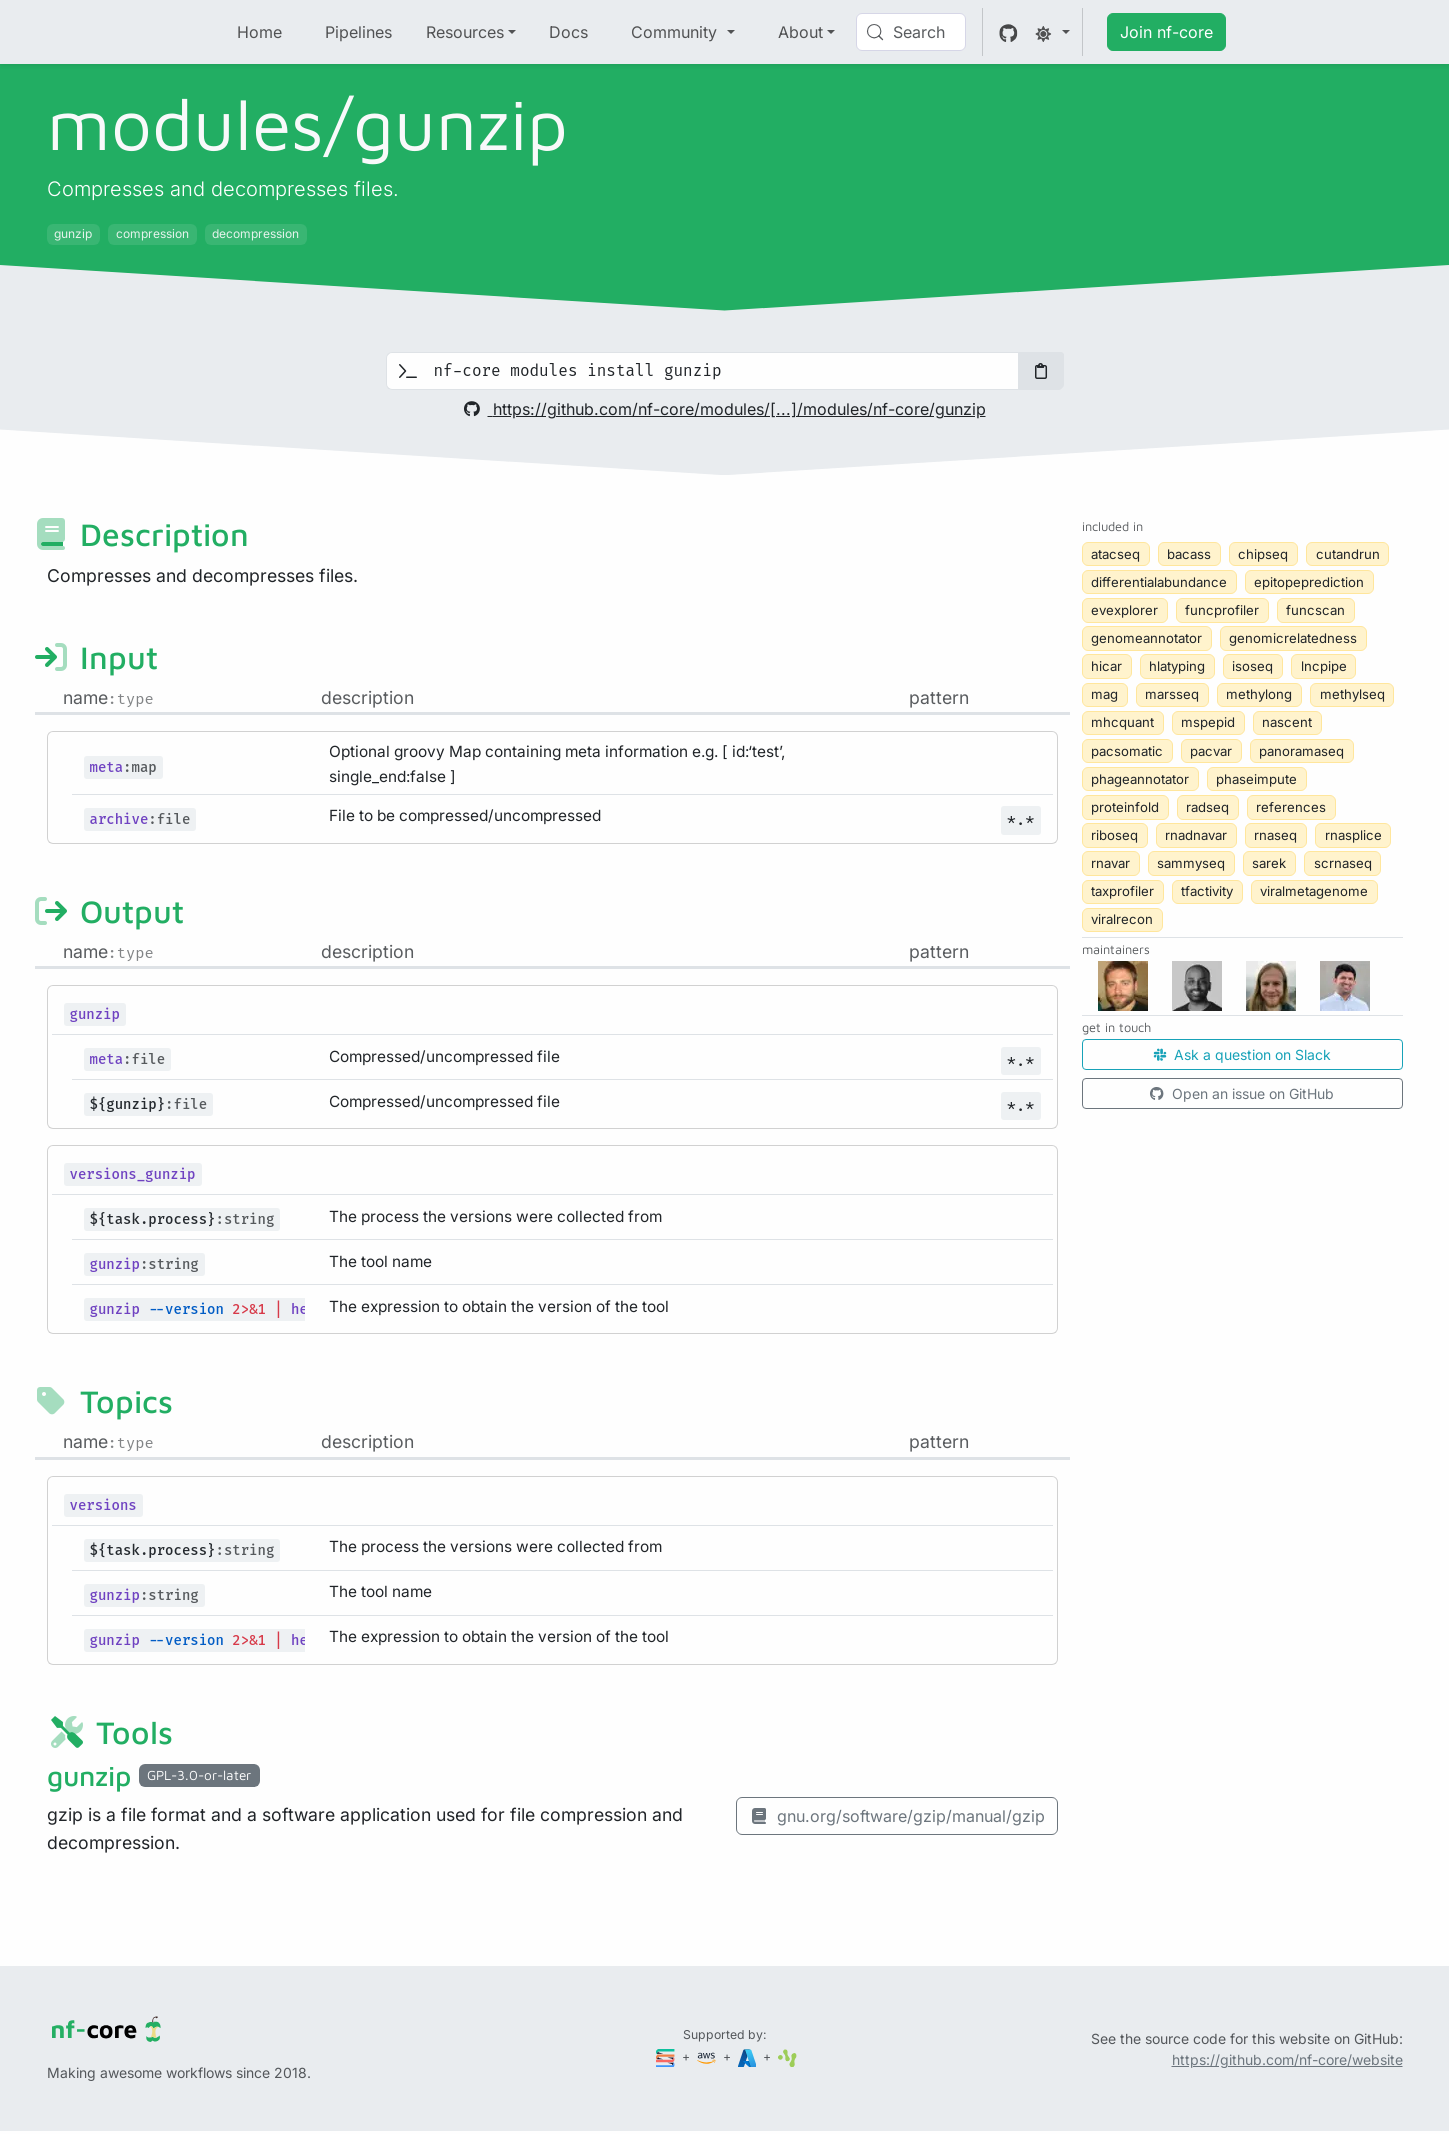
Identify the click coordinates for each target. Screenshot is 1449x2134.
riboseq (1114, 835)
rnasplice (1353, 835)
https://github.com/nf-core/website (1287, 2059)
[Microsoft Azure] (749, 2056)
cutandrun (1348, 554)
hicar (1106, 666)
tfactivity (1207, 891)
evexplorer (1124, 610)
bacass (1189, 554)
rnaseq (1275, 835)
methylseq (1352, 694)
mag (1104, 694)
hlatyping (1177, 666)
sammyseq (1191, 863)
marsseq (1172, 694)
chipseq (1263, 554)
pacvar (1211, 751)
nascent (1287, 722)
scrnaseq (1343, 863)
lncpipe (1324, 666)
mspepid (1208, 722)
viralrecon (1122, 919)
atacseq (1115, 554)
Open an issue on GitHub (1242, 1093)
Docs (568, 32)
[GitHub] (1008, 32)
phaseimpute (1256, 779)
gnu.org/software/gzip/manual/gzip (897, 1816)
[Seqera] (667, 2056)
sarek (1269, 863)
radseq (1207, 807)
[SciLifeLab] (787, 2056)
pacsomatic (1127, 751)
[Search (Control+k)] (911, 32)
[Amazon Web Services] (708, 2056)
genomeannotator (1146, 638)
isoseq (1252, 666)
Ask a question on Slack (1242, 1054)
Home (259, 32)
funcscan (1315, 610)
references (1291, 807)
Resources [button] (465, 32)
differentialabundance (1159, 582)
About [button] (800, 32)
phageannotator (1140, 779)
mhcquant (1122, 722)
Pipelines (358, 32)
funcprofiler (1222, 610)
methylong (1259, 694)
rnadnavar (1196, 835)
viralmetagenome (1314, 891)
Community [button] (676, 32)
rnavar (1110, 863)
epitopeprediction (1309, 582)
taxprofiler (1122, 891)
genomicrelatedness (1293, 638)
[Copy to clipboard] (1041, 371)
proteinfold (1125, 807)
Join (1166, 32)
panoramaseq (1301, 751)
